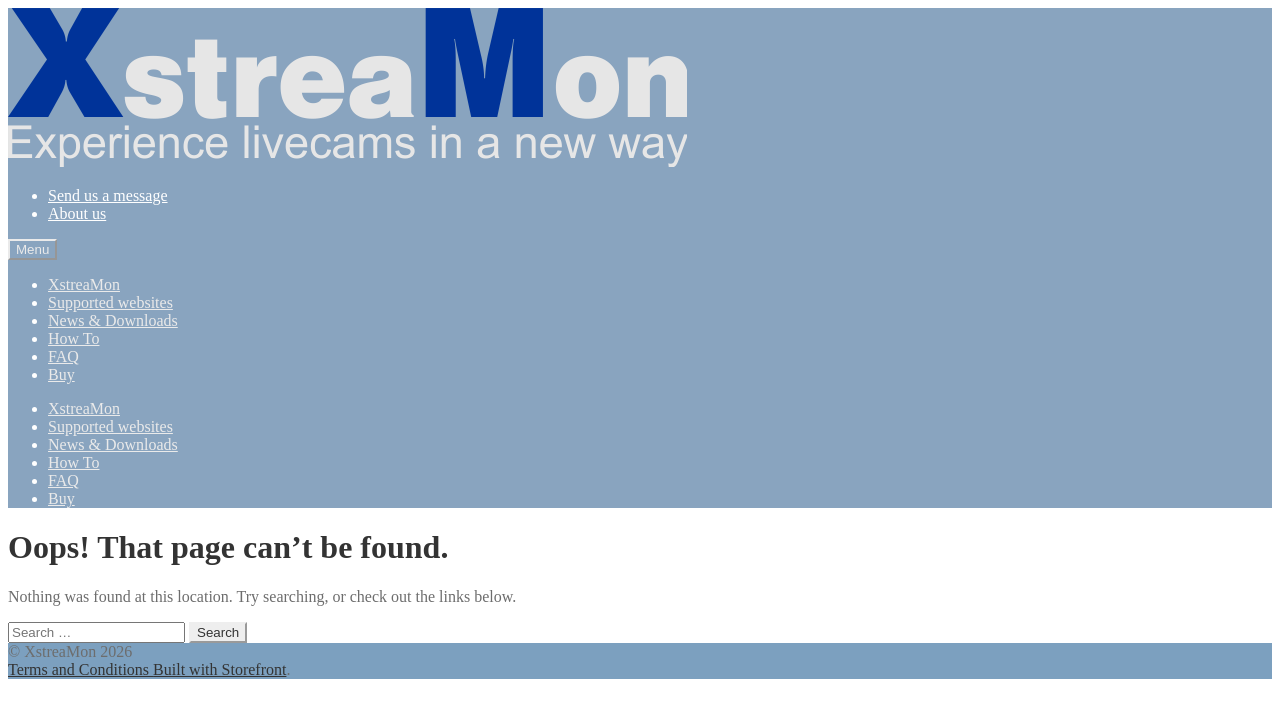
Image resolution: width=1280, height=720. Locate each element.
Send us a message (108, 195)
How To (73, 338)
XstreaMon (84, 284)
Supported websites (110, 302)
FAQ (63, 356)
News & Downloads (113, 320)
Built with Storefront (219, 669)
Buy (61, 374)
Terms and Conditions (80, 669)
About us (77, 213)
